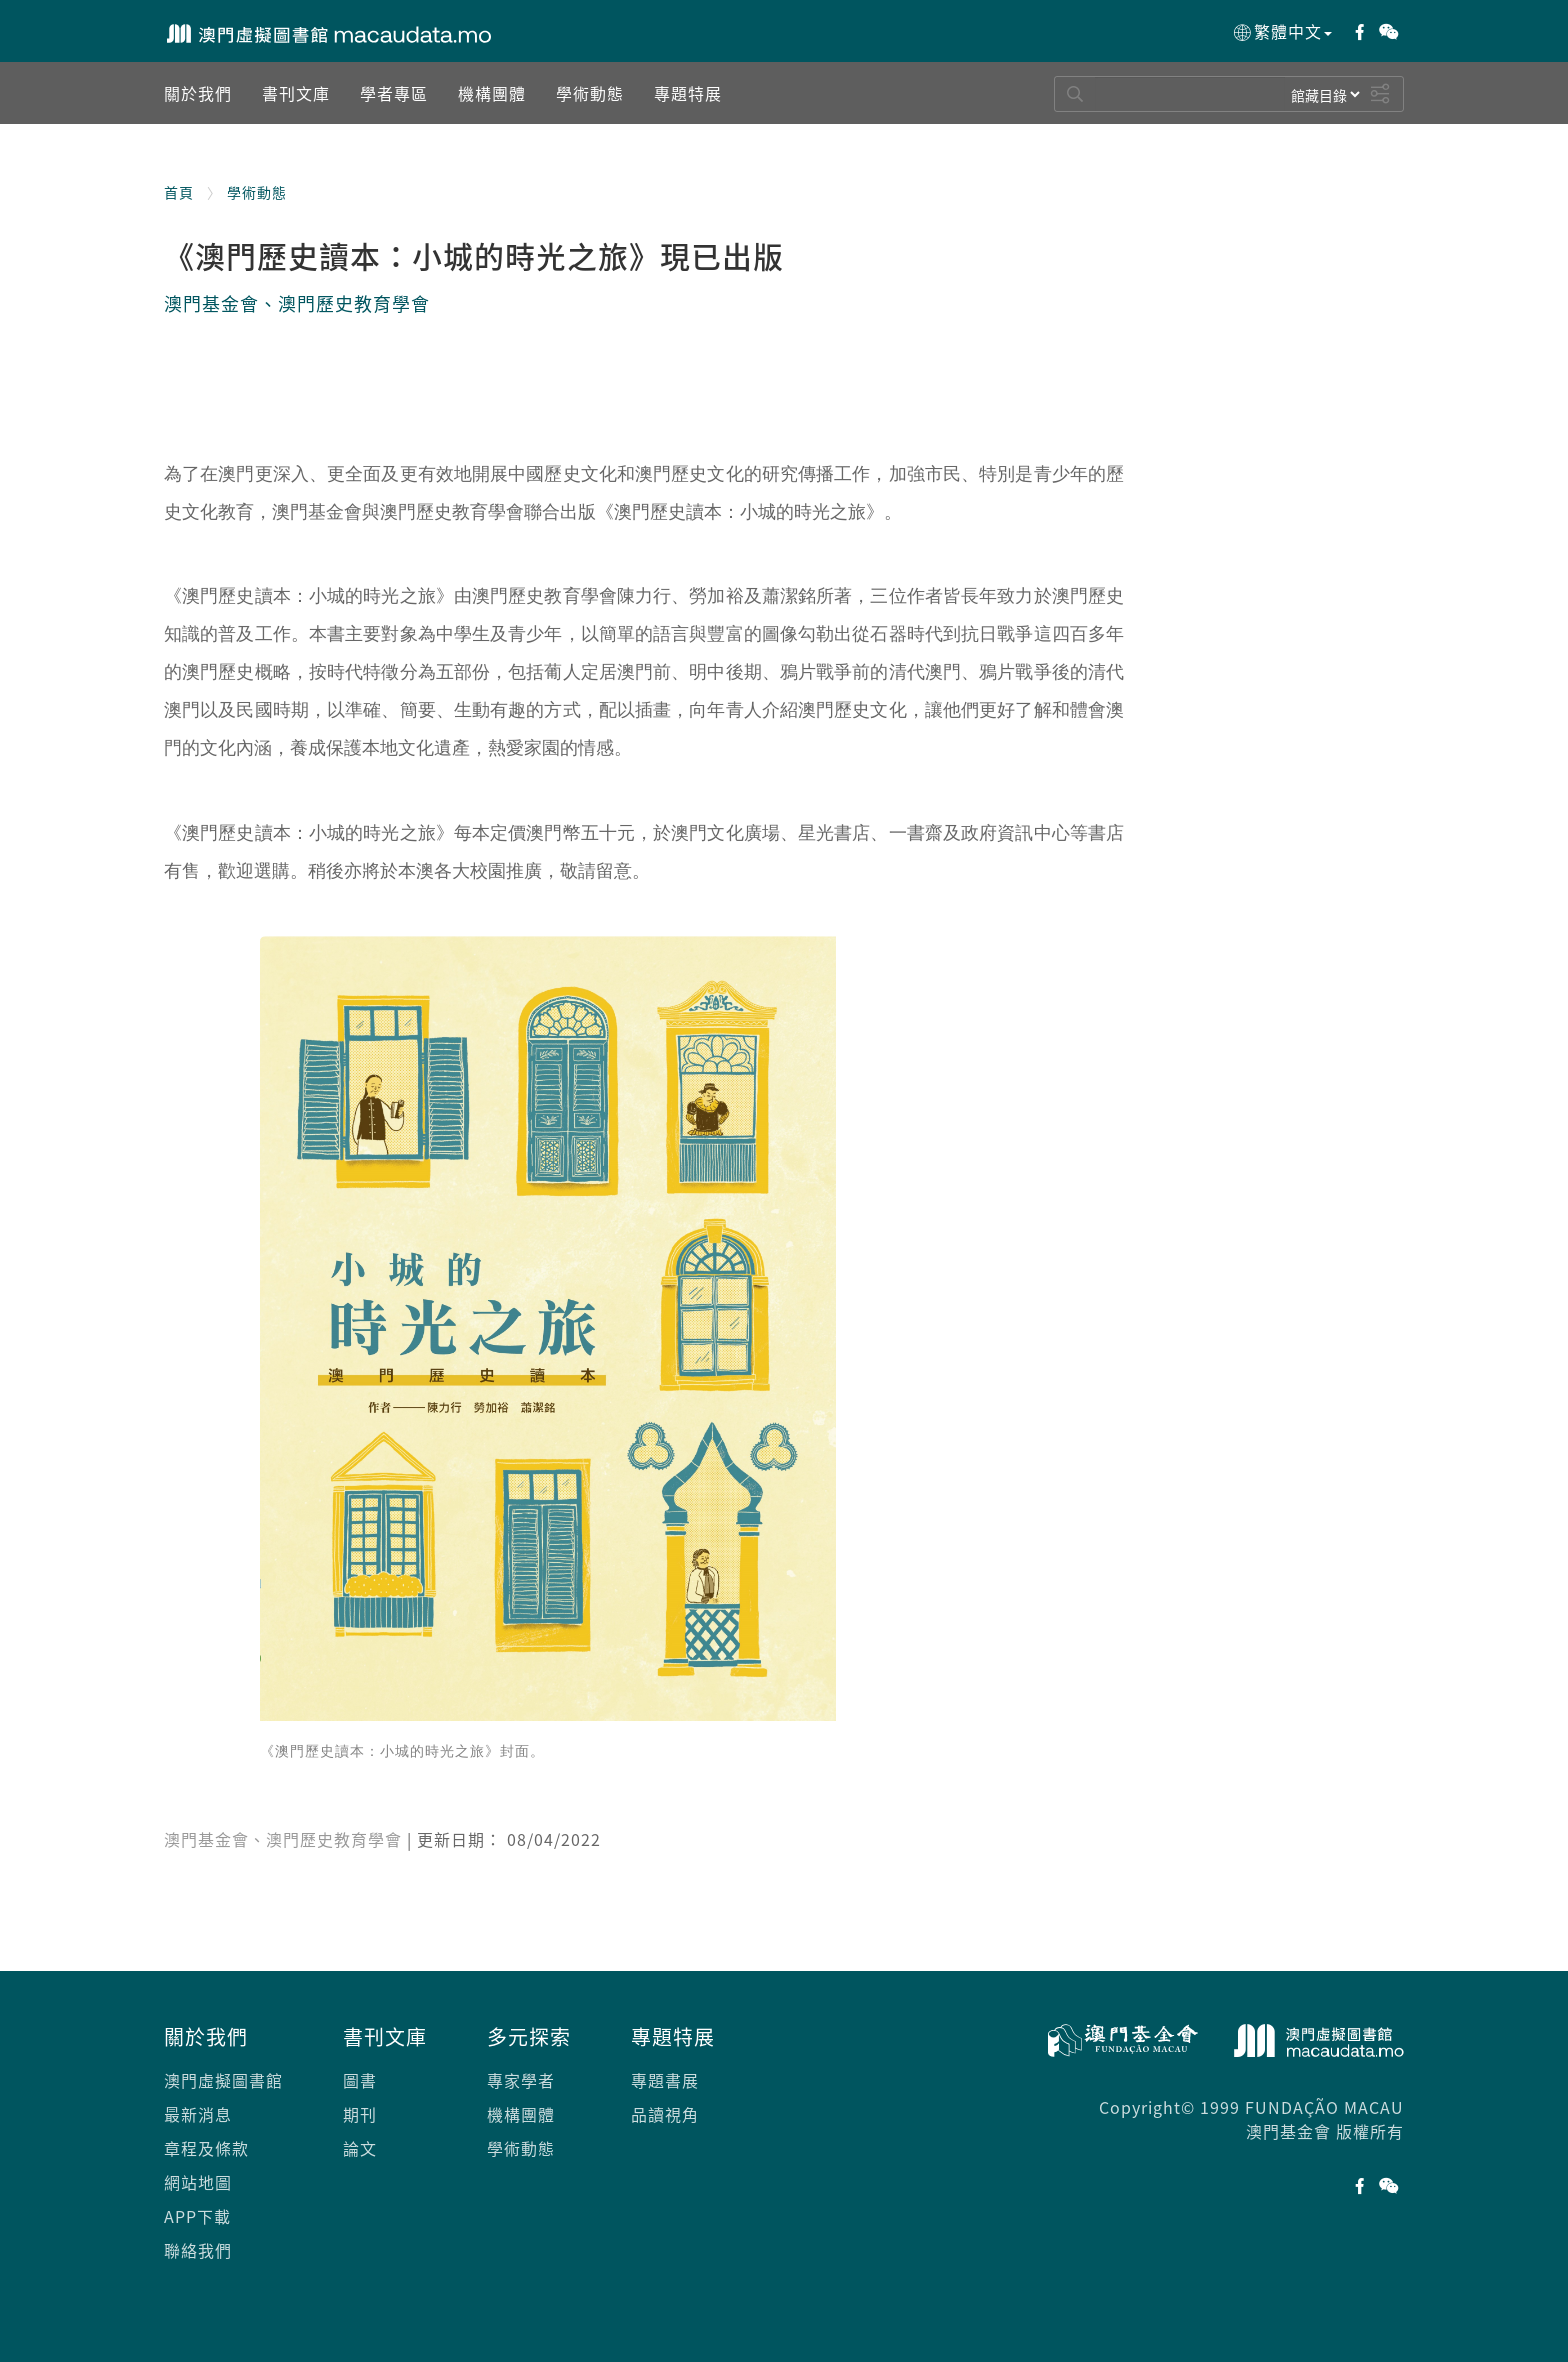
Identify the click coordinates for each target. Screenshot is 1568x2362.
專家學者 (521, 2080)
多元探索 (529, 2036)
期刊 (360, 2114)
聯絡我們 (198, 2250)
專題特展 (673, 2036)
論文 (360, 2148)
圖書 (360, 2080)
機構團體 (521, 2114)
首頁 (179, 192)
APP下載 (197, 2216)
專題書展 (665, 2080)
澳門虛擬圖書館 (223, 2080)
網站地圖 (198, 2182)
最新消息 (198, 2114)
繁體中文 (1281, 31)
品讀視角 (665, 2114)
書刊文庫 (385, 2036)
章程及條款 (206, 2148)
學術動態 (257, 192)
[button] (198, 93)
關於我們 (206, 2036)
